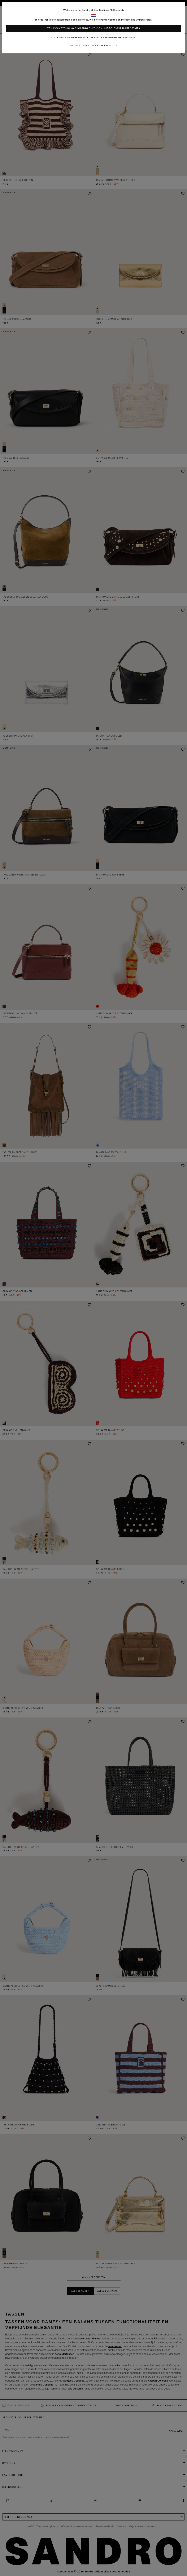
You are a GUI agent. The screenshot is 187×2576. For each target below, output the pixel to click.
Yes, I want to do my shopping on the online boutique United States (93, 28)
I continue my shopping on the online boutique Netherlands (93, 37)
